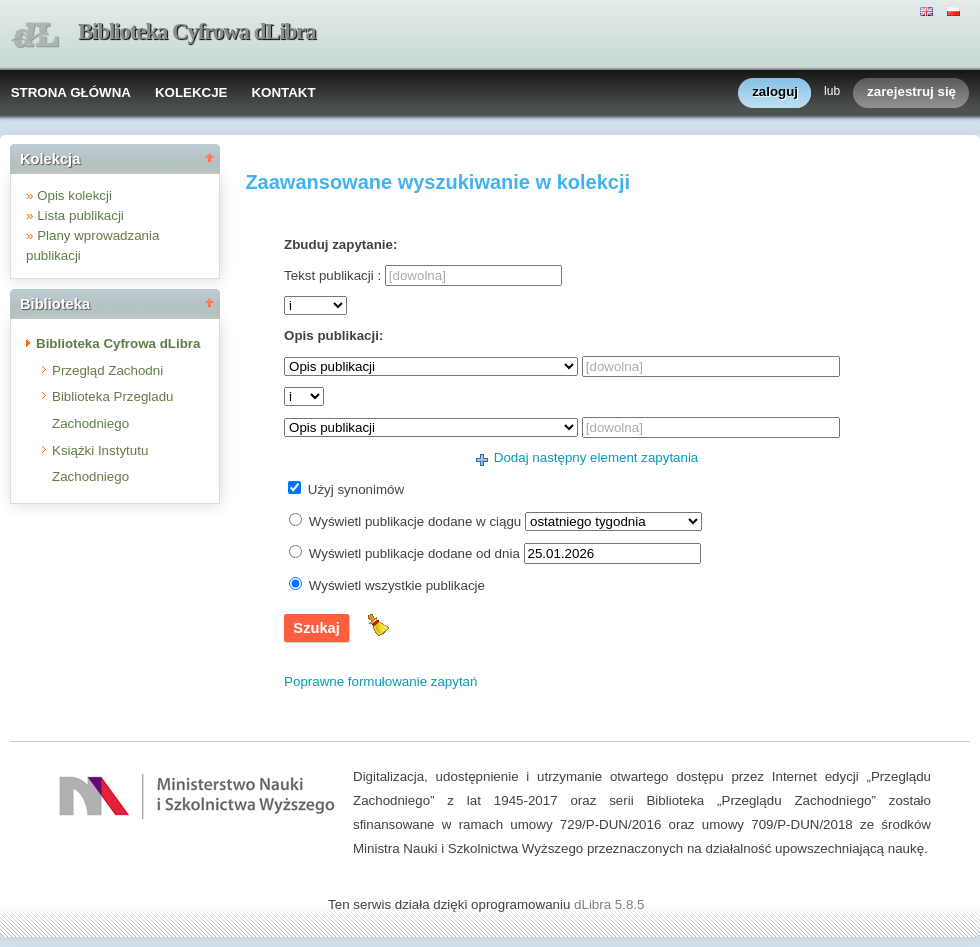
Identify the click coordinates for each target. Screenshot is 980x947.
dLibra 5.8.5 (611, 904)
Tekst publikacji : (332, 275)
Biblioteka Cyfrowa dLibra (197, 31)
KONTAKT (283, 92)
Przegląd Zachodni (107, 370)
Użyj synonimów (356, 489)
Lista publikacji (80, 215)
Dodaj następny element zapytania (596, 457)
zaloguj (775, 92)
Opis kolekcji (74, 195)
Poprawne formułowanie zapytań (380, 681)
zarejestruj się (911, 92)
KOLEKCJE (191, 92)
